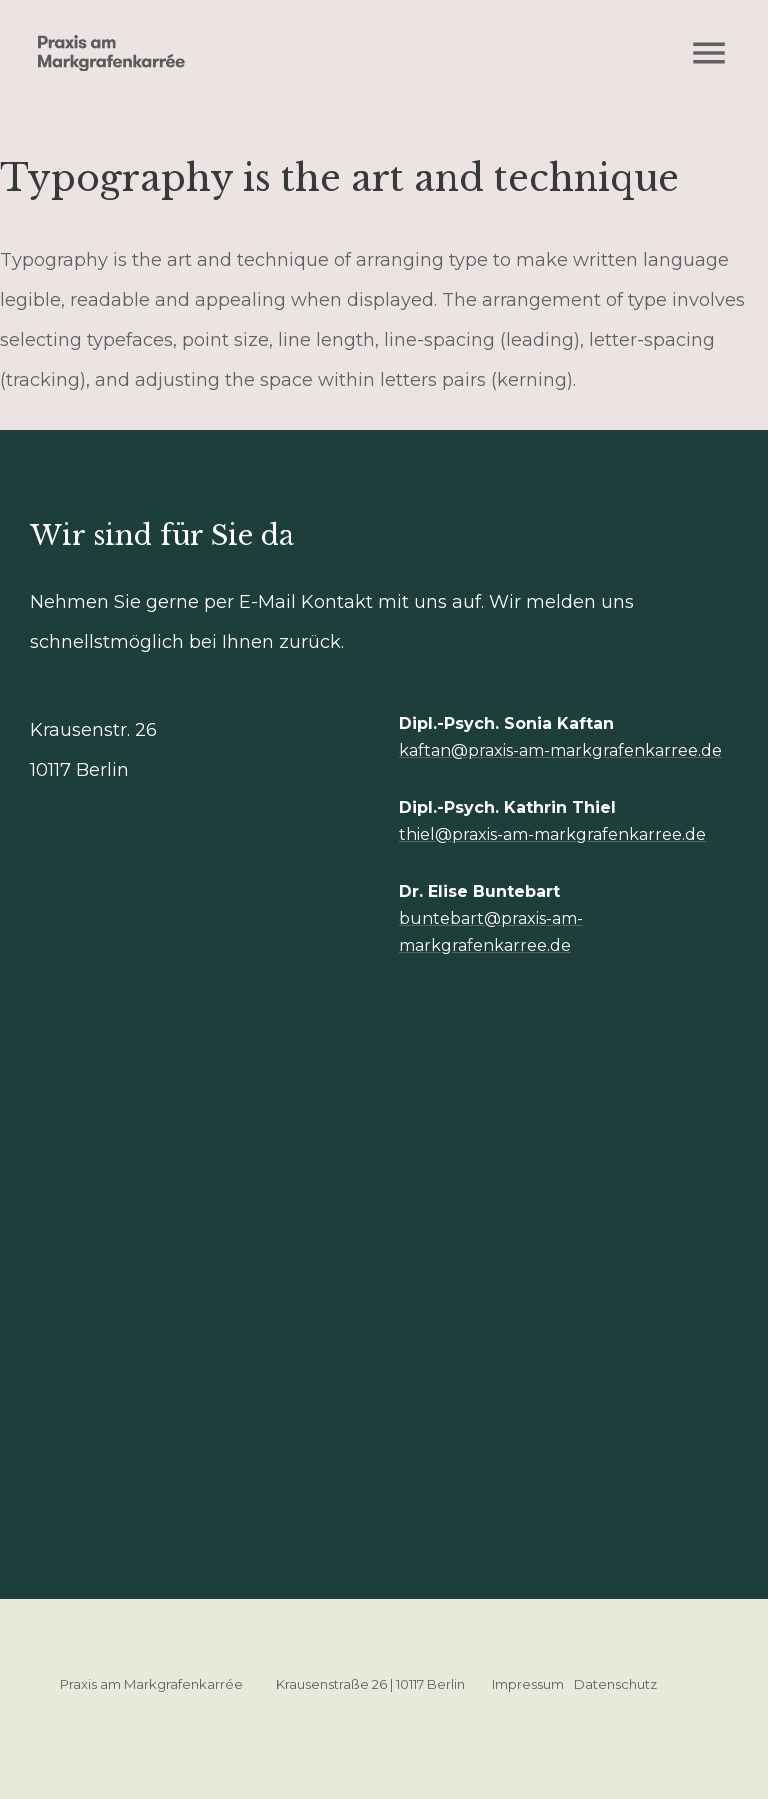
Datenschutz (615, 1684)
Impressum (528, 1684)
